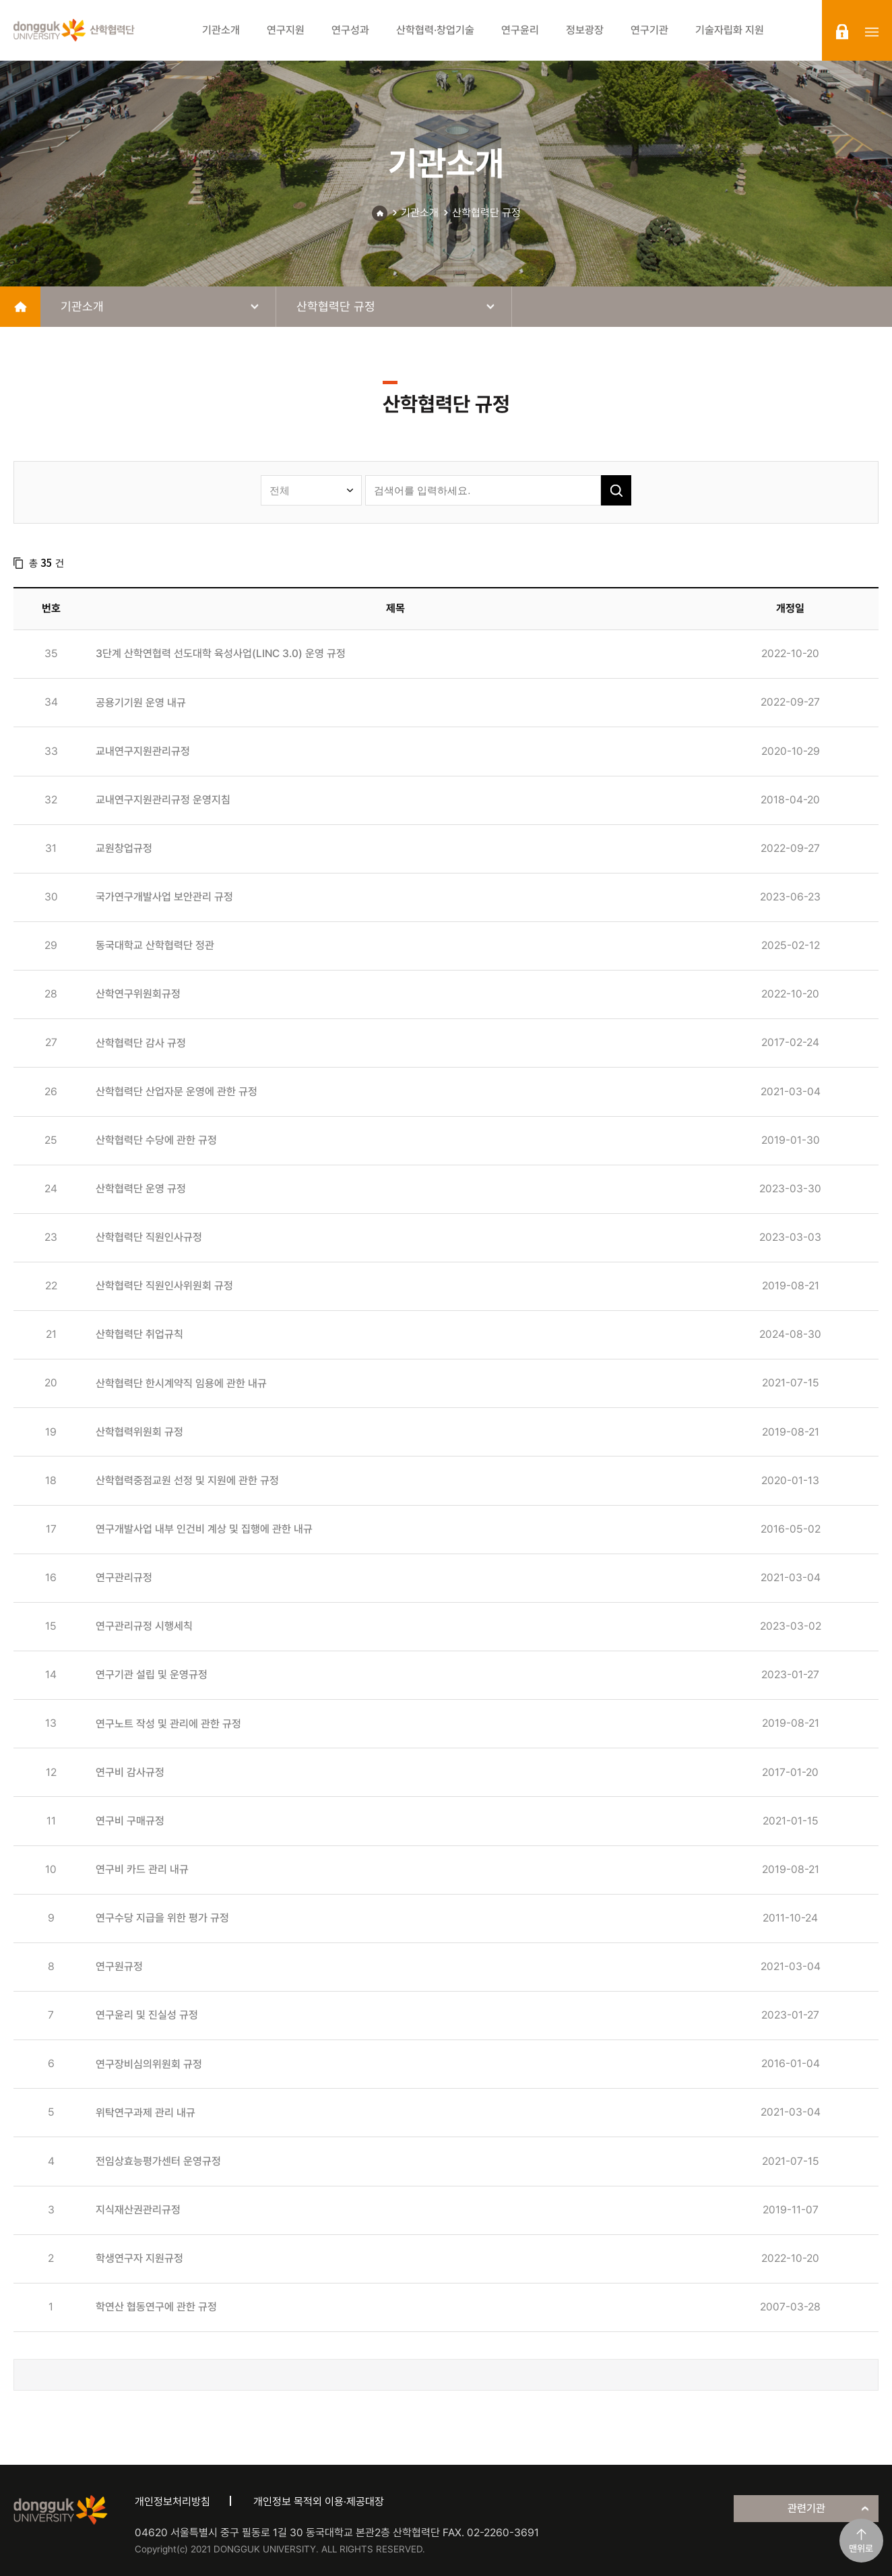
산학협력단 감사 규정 (141, 1043)
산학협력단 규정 (486, 212)
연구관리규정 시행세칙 (144, 1626)
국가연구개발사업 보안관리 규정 (164, 896)
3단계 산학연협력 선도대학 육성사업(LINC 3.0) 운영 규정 (221, 653)
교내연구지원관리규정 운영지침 (163, 799)
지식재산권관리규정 (138, 2209)
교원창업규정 (124, 848)
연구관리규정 (124, 1577)
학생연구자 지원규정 (139, 2258)
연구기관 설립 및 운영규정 (152, 1674)
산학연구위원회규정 (138, 993)
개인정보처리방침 (172, 2501)
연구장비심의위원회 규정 (149, 2064)
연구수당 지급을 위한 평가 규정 (162, 1917)
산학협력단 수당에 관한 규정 (156, 1140)
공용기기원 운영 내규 (141, 702)
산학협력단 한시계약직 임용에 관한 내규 (181, 1383)
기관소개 (420, 212)
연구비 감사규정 (130, 1772)
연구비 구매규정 (130, 1820)
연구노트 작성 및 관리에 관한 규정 (168, 1723)
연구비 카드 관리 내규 (142, 1869)
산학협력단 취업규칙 (139, 1334)
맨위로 (861, 2548)
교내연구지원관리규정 (143, 751)
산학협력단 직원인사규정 (149, 1237)
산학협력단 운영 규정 (141, 1188)
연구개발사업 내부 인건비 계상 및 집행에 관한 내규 (204, 1529)
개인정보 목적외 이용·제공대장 (318, 2501)
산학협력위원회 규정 (139, 1431)
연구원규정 (119, 1966)
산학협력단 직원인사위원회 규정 (164, 1285)
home (20, 306)
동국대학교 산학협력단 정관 (155, 945)
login (842, 32)
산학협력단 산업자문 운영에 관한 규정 (176, 1091)
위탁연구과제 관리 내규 (145, 2112)
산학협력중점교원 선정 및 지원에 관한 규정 (187, 1480)
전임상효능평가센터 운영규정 (158, 2161)
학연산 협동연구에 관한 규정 (156, 2306)
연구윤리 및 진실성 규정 (147, 2014)
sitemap (872, 32)
